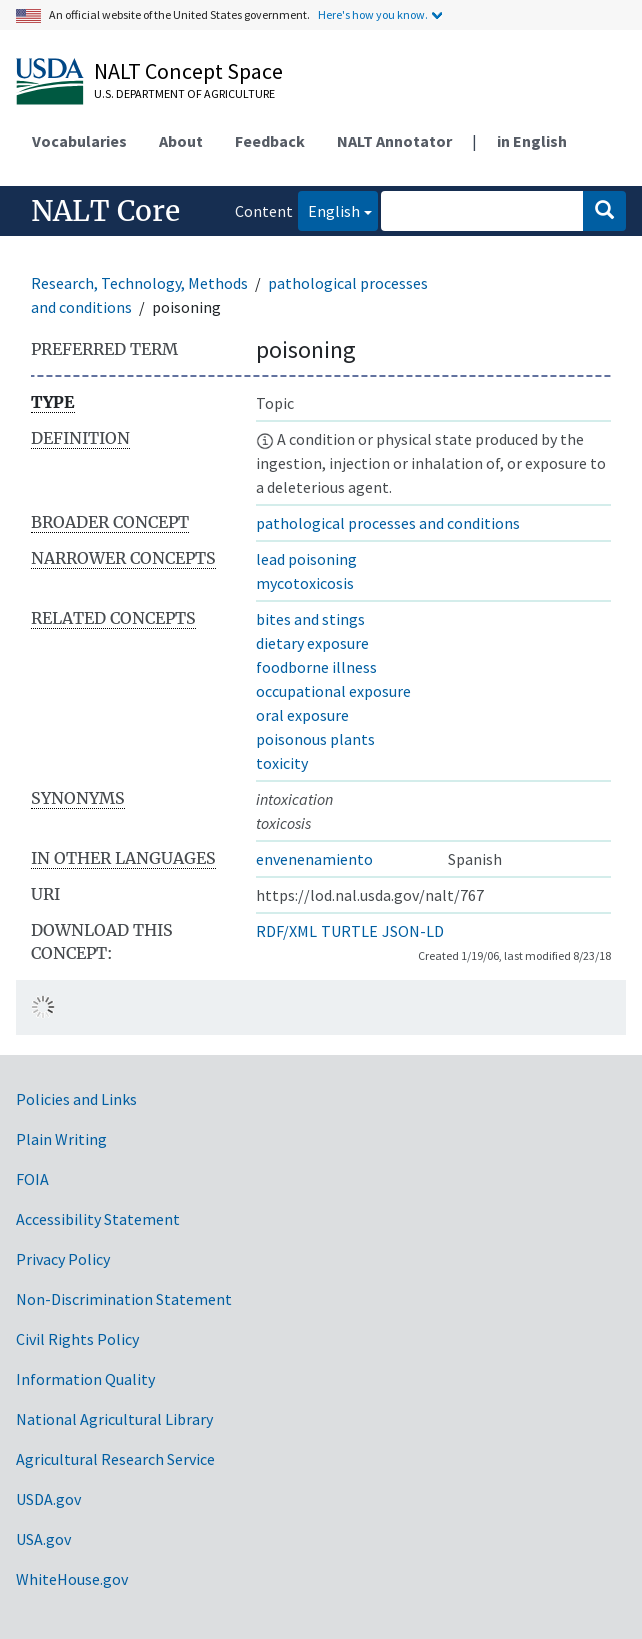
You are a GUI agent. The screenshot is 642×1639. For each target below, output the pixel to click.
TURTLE (349, 931)
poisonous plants (315, 739)
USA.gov (43, 1539)
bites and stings (310, 619)
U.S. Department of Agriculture (184, 93)
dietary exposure (312, 643)
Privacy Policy (63, 1259)
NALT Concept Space (188, 71)
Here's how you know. (373, 14)
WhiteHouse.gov (72, 1579)
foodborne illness (316, 667)
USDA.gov (48, 1499)
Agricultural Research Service (115, 1459)
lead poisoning (306, 559)
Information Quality (85, 1379)
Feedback (270, 141)
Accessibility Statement (98, 1219)
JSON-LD (413, 931)
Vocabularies (79, 141)
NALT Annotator (394, 141)
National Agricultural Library (114, 1419)
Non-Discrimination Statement (124, 1299)
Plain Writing (61, 1139)
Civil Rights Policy (77, 1339)
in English (532, 141)
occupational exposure (333, 691)
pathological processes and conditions (388, 523)
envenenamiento (314, 859)
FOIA (32, 1179)
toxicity (282, 763)
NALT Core (105, 211)
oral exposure (302, 715)
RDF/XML (286, 931)
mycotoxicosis (305, 583)
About (181, 141)
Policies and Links (76, 1099)
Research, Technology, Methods (139, 283)
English (329, 209)
